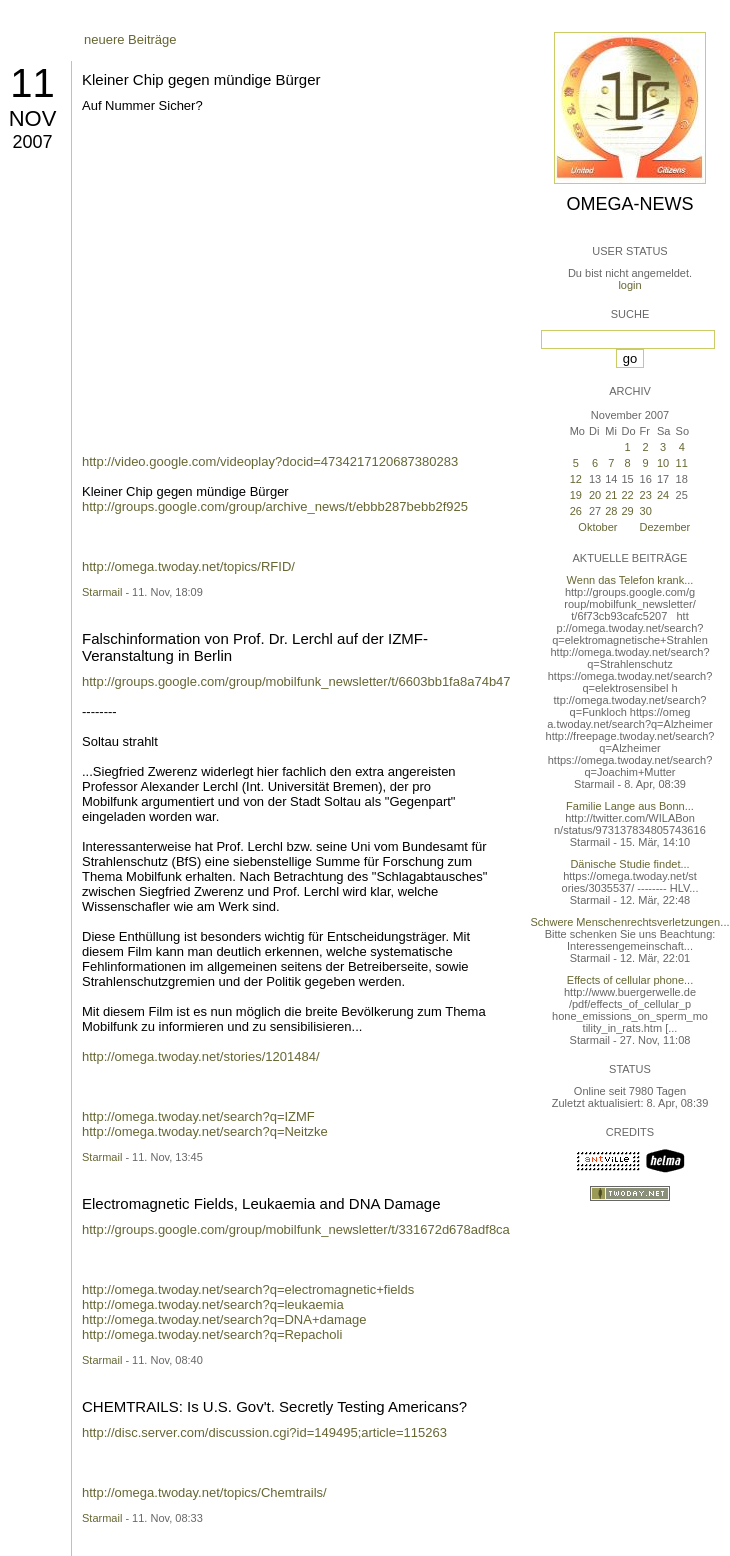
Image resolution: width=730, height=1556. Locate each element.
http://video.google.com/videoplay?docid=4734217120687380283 (270, 461)
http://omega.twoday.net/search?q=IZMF (198, 1116)
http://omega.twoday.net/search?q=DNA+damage (224, 1319)
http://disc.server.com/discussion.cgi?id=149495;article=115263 (264, 1432)
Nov (33, 118)
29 (627, 511)
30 (646, 511)
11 (32, 83)
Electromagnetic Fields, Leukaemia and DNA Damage (261, 1203)
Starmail (102, 592)
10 (663, 463)
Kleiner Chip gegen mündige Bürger (201, 79)
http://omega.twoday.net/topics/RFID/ (188, 566)
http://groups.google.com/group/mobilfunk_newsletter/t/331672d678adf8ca (296, 1229)
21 (611, 495)
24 (663, 495)
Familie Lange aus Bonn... (630, 806)
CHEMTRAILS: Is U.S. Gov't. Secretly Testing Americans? (274, 1406)
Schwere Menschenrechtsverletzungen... (630, 922)
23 (646, 495)
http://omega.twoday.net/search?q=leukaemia (213, 1304)
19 (576, 495)
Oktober (597, 527)
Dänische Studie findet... (629, 864)
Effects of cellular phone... (630, 980)
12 (576, 479)
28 (611, 511)
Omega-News (629, 204)
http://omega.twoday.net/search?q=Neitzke (205, 1131)
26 (576, 511)
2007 (32, 142)
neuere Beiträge (130, 39)
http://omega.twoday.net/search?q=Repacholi (212, 1334)
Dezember (665, 527)
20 (595, 495)
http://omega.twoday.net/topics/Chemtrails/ (204, 1492)
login (629, 285)
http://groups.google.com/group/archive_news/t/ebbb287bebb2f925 (275, 506)
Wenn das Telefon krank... (630, 580)
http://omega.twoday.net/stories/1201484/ (201, 1056)
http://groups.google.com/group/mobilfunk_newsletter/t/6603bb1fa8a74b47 (296, 681)
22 (627, 495)
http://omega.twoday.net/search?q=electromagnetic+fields (248, 1289)
